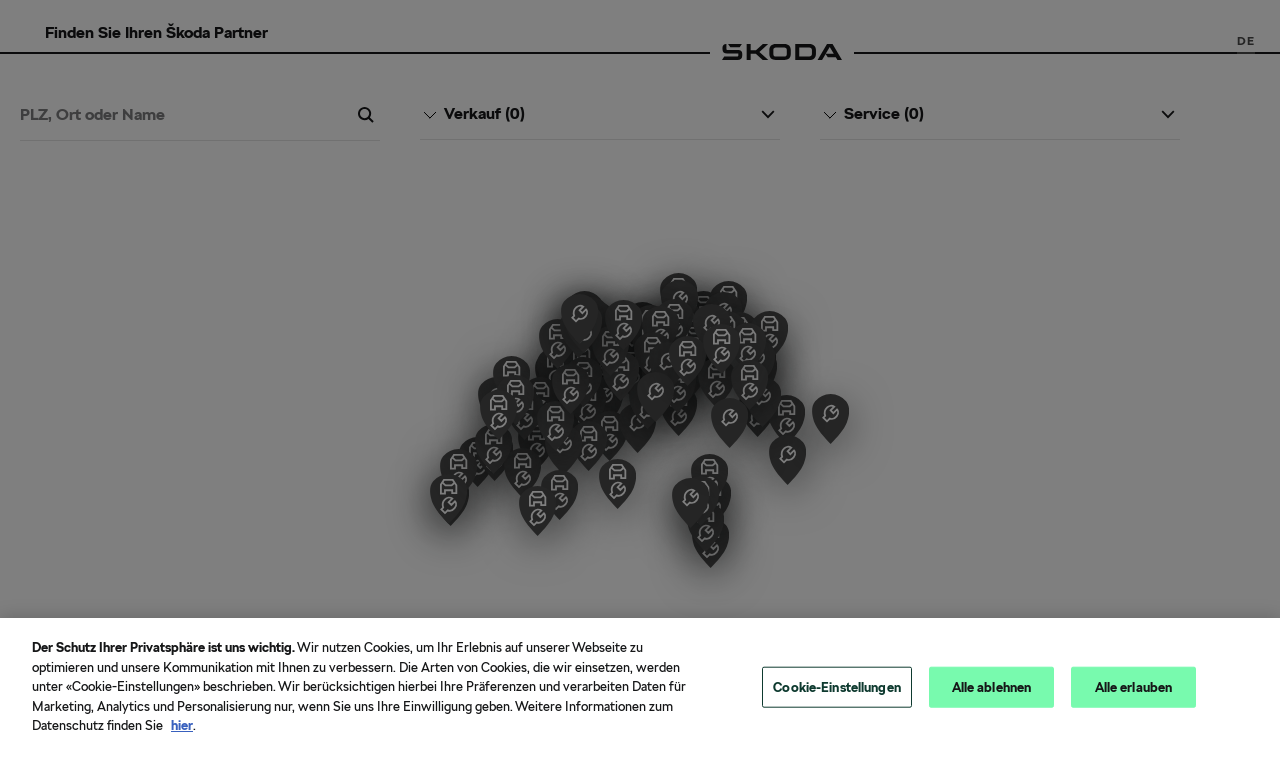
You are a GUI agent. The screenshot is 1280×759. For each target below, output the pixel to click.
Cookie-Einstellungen (837, 686)
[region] (640, 688)
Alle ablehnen (992, 686)
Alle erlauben (1134, 686)
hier (182, 725)
